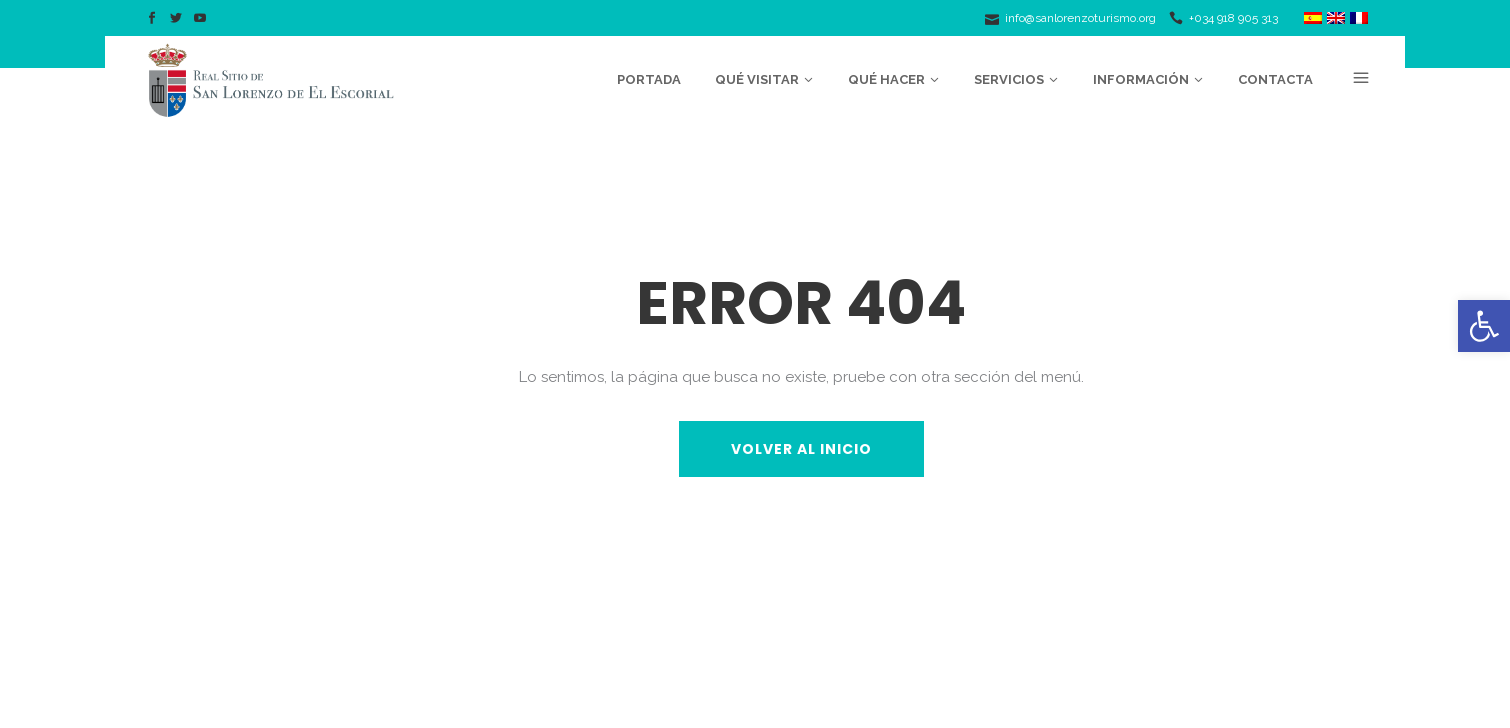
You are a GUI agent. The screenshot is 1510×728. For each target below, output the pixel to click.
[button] (1484, 326)
